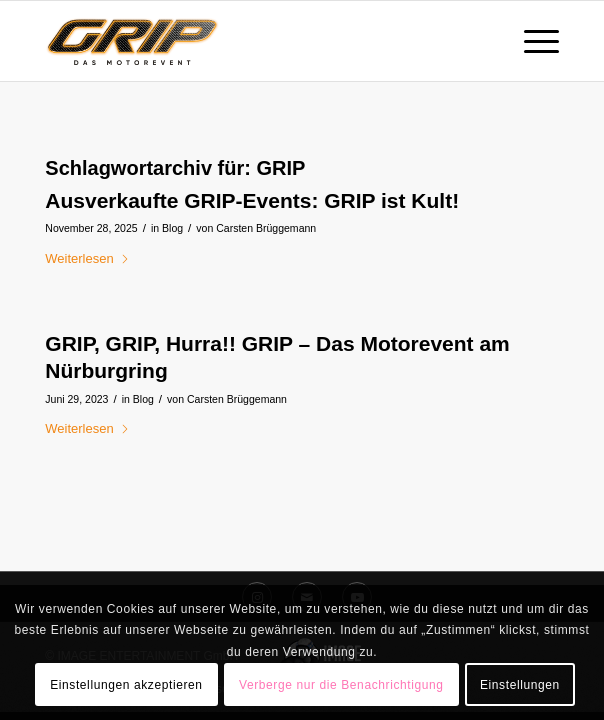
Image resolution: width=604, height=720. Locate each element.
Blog (172, 228)
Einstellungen (520, 685)
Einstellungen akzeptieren (126, 685)
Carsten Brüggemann (266, 228)
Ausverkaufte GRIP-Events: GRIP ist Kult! (252, 200)
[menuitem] (531, 41)
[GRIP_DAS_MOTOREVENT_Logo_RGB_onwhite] (250, 41)
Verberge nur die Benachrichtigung (341, 685)
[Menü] (531, 41)
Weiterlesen (87, 258)
